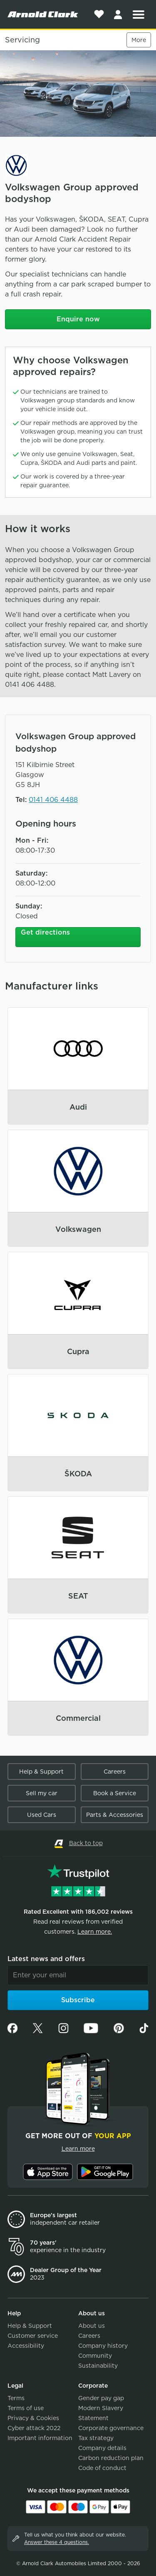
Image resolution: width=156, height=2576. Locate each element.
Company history (103, 2345)
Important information (39, 2438)
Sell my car (41, 1793)
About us (91, 2325)
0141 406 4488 (53, 800)
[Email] (78, 1975)
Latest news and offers (46, 1959)
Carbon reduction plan (111, 2458)
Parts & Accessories (114, 1814)
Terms (16, 2398)
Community (95, 2355)
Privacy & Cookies (33, 2418)
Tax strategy (96, 2438)
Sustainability (98, 2365)
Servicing (22, 40)
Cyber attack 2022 (33, 2428)
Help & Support (41, 1771)
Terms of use (25, 2408)
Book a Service (114, 1793)
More (138, 40)
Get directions (45, 932)
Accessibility (25, 2345)
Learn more (78, 2148)
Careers (115, 1771)
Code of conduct (102, 2468)
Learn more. (94, 1931)
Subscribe (78, 2000)
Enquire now (78, 319)
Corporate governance (111, 2428)
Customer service (32, 2335)
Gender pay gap (101, 2398)
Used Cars (41, 1814)
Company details (102, 2448)
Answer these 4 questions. (56, 2542)
